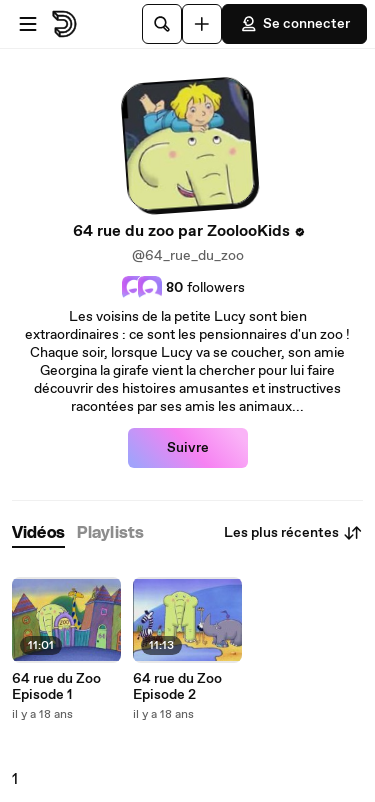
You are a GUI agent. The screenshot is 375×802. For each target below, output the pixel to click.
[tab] (38, 533)
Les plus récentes (293, 533)
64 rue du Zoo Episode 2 (177, 687)
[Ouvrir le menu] (28, 24)
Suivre (188, 448)
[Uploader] (202, 24)
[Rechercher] (162, 24)
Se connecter (294, 24)
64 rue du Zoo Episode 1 (56, 687)
